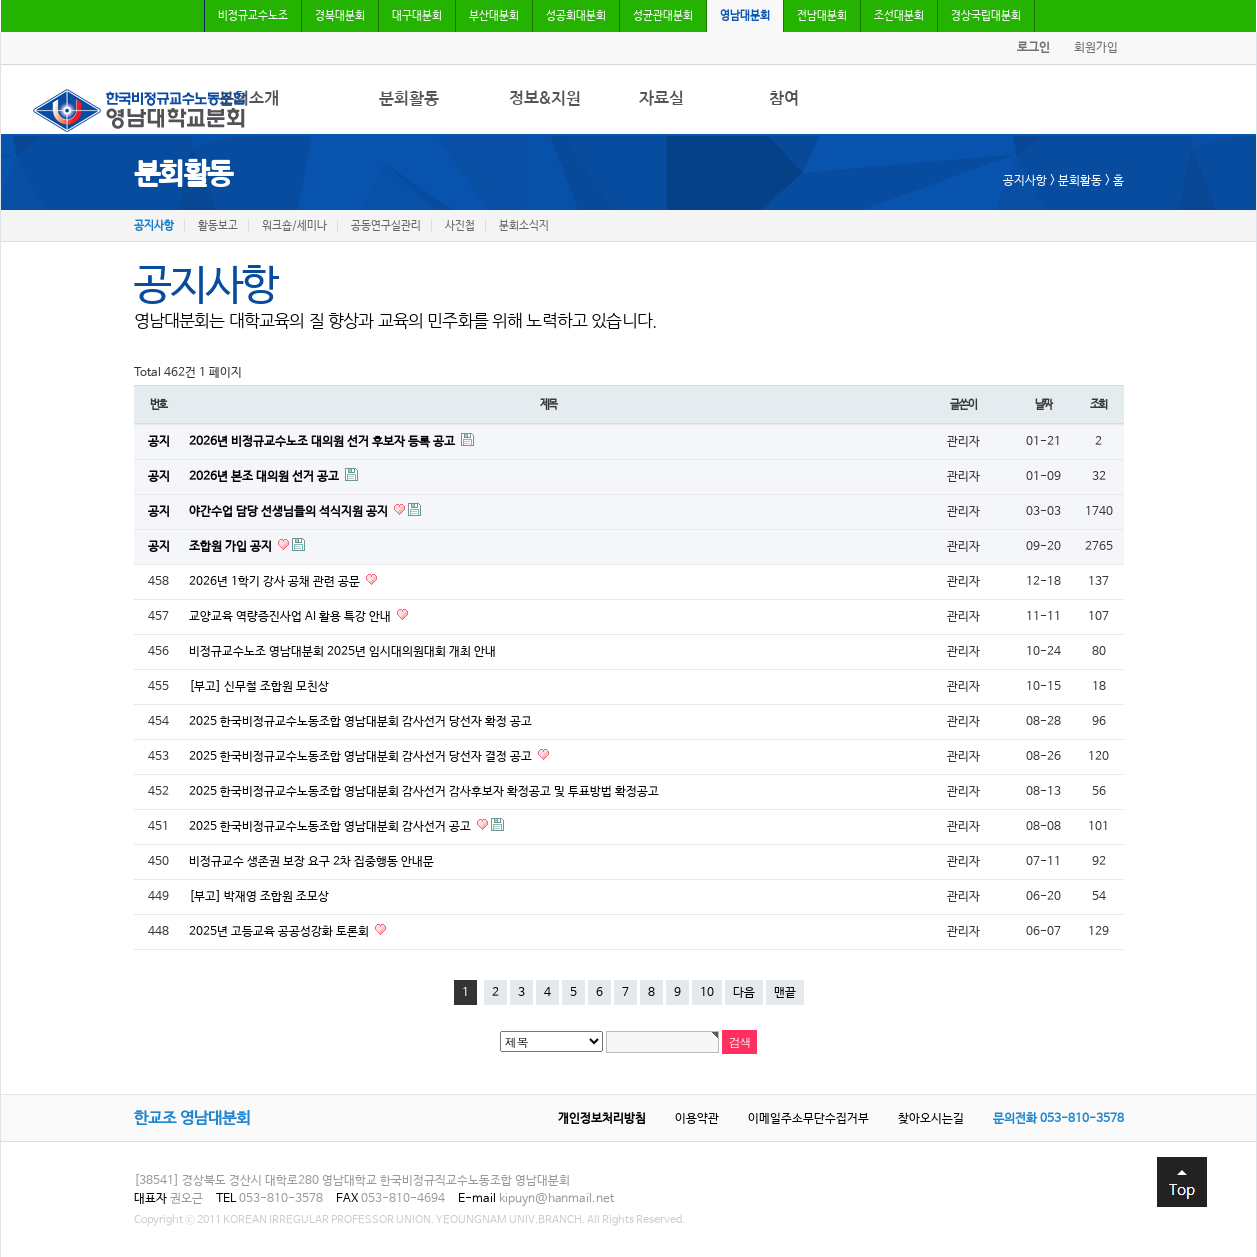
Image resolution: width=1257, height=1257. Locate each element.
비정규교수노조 (253, 16)
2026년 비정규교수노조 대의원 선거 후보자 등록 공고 (323, 442)
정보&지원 (545, 98)
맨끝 (785, 993)
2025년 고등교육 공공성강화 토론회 (280, 932)
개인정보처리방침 (602, 1119)
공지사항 (154, 226)
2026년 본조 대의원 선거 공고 (265, 477)
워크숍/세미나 (294, 226)
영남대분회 (745, 16)
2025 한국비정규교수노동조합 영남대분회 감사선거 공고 (331, 827)
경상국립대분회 (986, 16)
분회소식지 (524, 226)
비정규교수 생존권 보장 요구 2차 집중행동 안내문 (311, 862)
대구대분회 (417, 16)
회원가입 (1096, 48)
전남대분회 (822, 16)
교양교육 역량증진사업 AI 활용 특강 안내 (291, 617)
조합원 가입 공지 (232, 547)
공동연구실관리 (386, 226)
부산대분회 (494, 16)
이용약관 (697, 1119)
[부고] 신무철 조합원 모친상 (259, 687)
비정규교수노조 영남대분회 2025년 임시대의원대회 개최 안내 (342, 652)
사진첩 (460, 226)
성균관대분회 (663, 16)
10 (707, 993)
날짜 (1044, 404)
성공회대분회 (576, 16)
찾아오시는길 (931, 1119)
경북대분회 (340, 16)
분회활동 (409, 98)
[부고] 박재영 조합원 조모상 (259, 897)
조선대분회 (899, 16)
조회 (1099, 404)
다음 (744, 993)
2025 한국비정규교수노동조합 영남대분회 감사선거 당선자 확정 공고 (360, 722)
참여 (784, 98)
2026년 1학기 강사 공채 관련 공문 (276, 582)
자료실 (661, 98)
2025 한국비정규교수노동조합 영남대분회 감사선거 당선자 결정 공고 (362, 757)
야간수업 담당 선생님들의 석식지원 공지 (290, 512)
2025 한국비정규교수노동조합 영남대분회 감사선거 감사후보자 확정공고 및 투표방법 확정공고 (424, 792)
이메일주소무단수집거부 (808, 1119)
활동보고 (218, 226)
